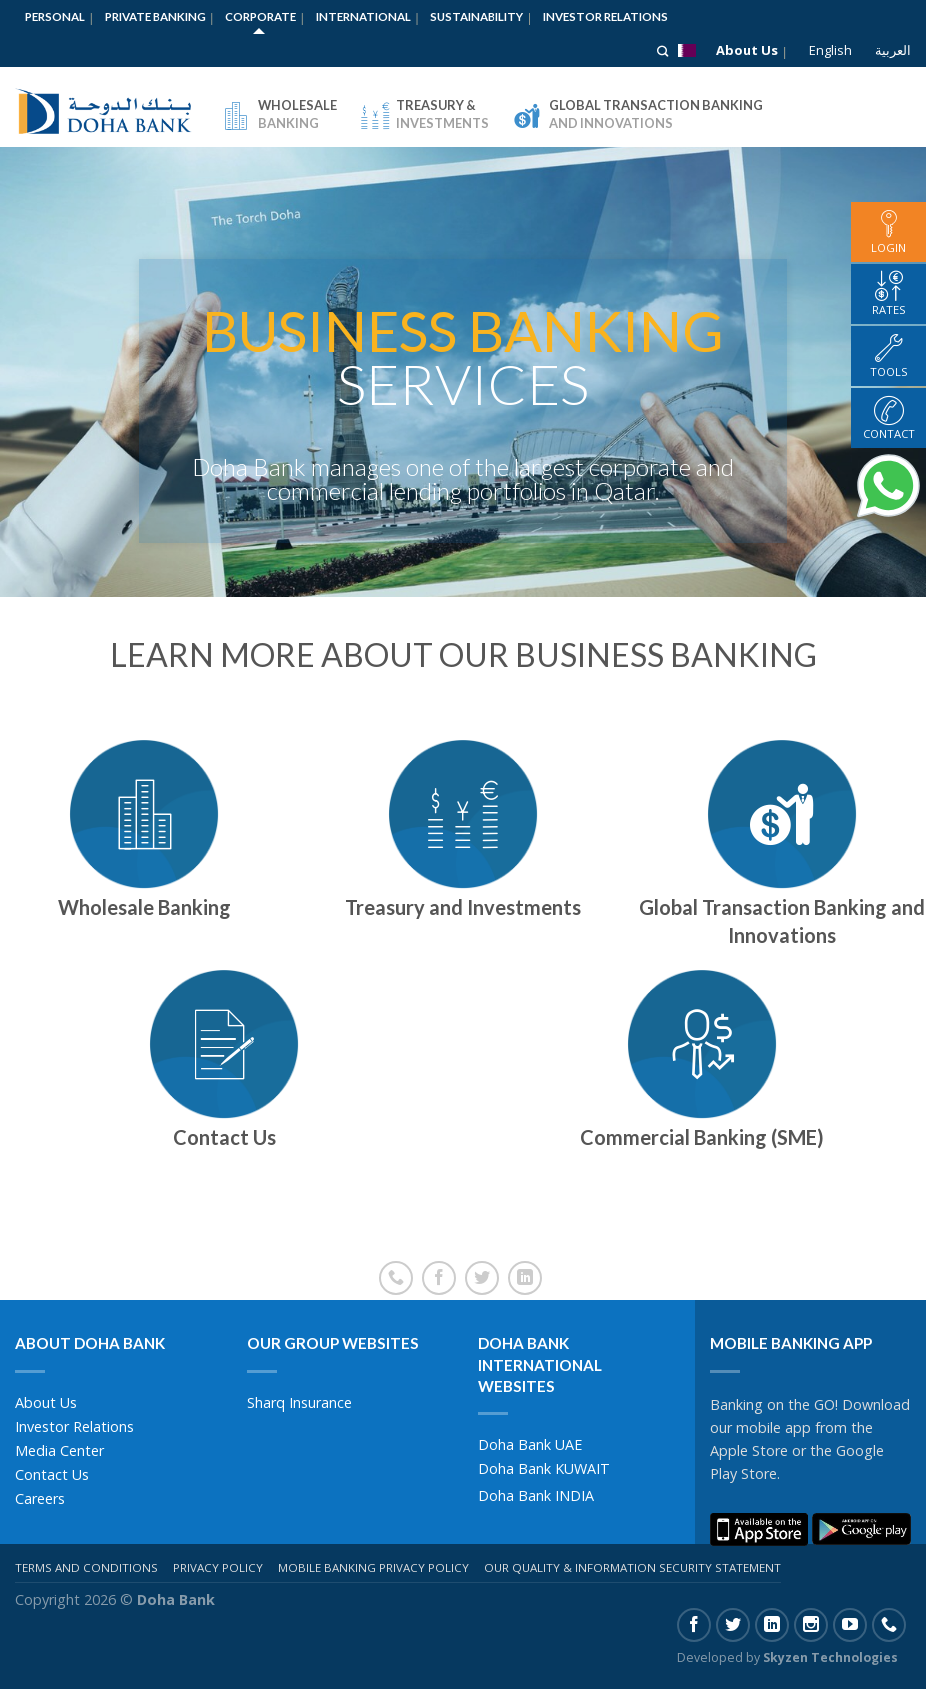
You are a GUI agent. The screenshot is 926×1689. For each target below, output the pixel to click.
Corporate (260, 16)
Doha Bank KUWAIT (544, 1468)
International (363, 16)
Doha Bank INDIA (536, 1495)
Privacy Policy (218, 1567)
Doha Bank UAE (530, 1444)
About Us (747, 50)
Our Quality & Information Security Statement (632, 1567)
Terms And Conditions (86, 1567)
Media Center (59, 1450)
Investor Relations (605, 16)
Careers (40, 1498)
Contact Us (52, 1474)
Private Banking (155, 16)
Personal (55, 16)
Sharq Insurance (299, 1402)
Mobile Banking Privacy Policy (373, 1567)
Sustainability (476, 16)
